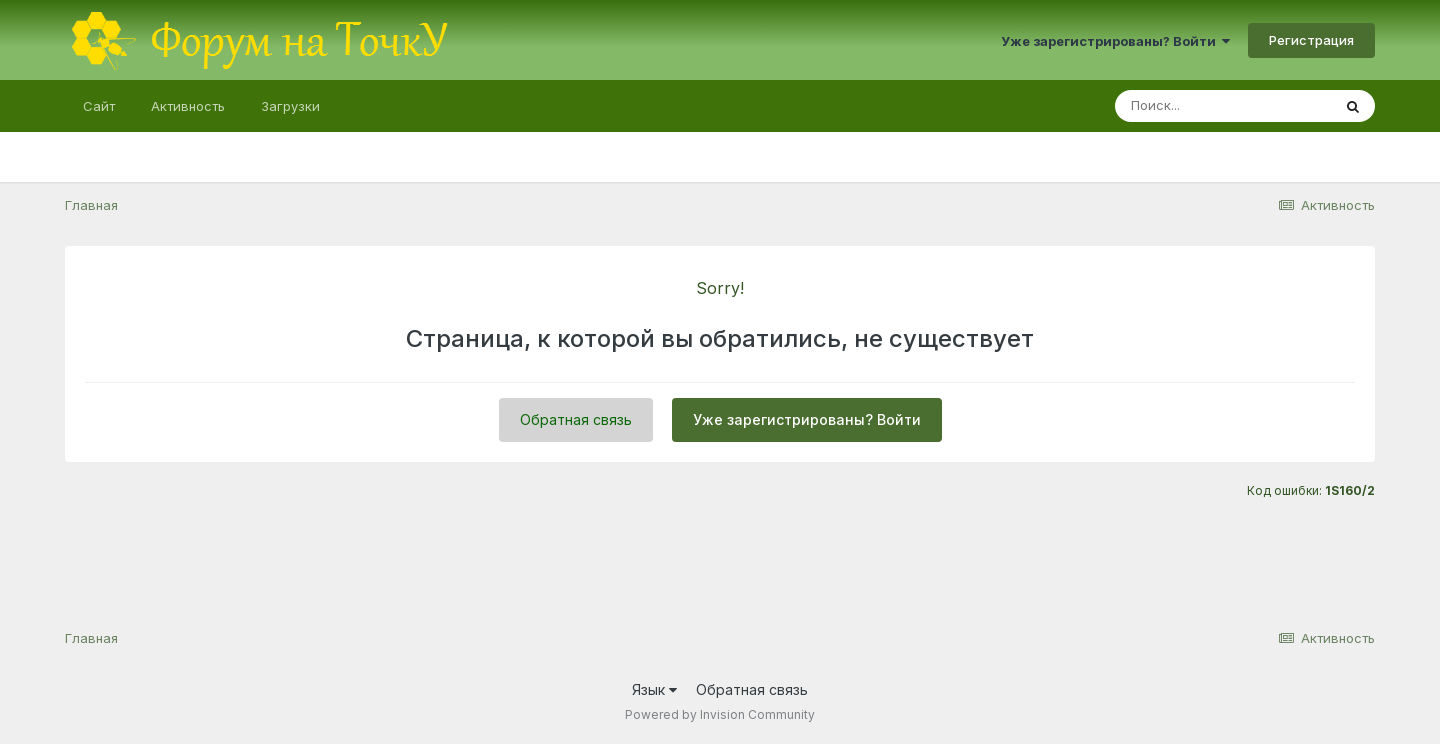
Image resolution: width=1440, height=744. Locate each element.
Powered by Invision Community (720, 714)
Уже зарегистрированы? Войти (1115, 41)
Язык (654, 689)
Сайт (99, 106)
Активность (188, 106)
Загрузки (290, 106)
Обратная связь (576, 419)
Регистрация (1311, 40)
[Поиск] (1223, 106)
